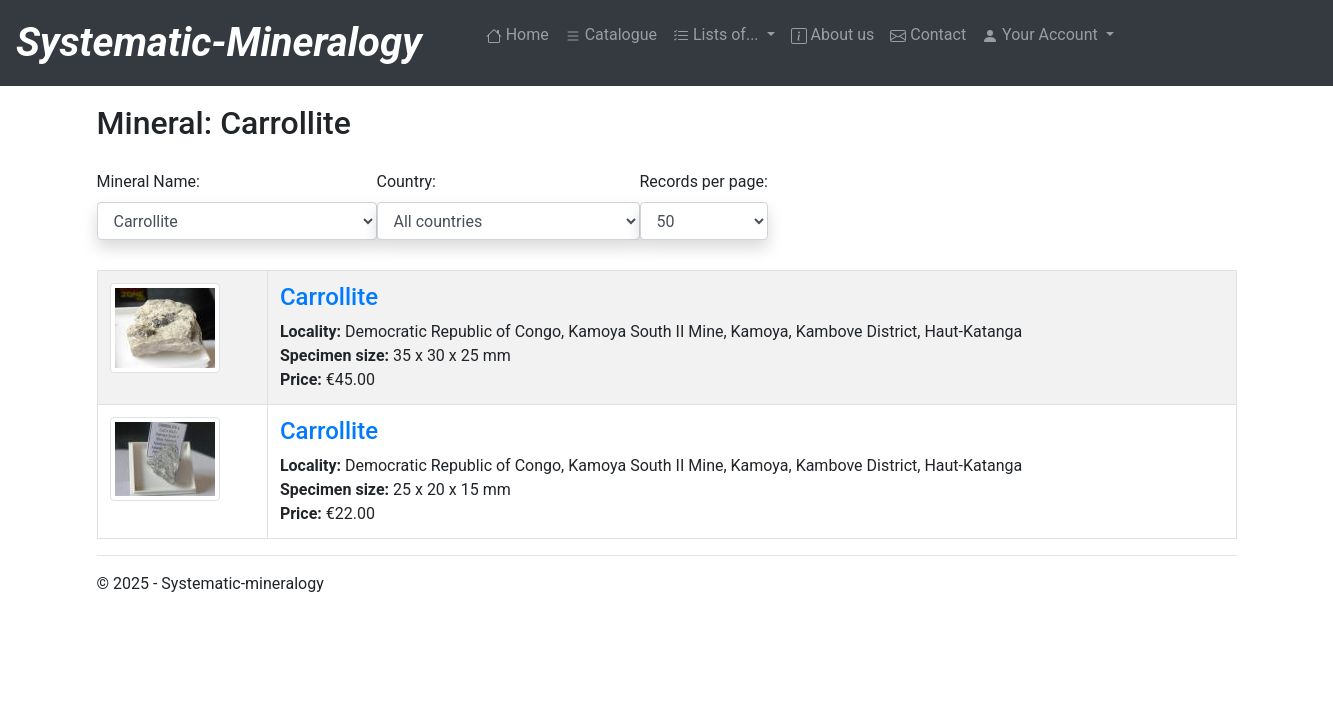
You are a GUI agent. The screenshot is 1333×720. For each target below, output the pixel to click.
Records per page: (704, 181)
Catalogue (611, 34)
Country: (406, 181)
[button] (1048, 35)
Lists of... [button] (718, 34)
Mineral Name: (148, 181)
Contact (928, 34)
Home (521, 33)
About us (833, 34)
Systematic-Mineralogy (219, 42)
